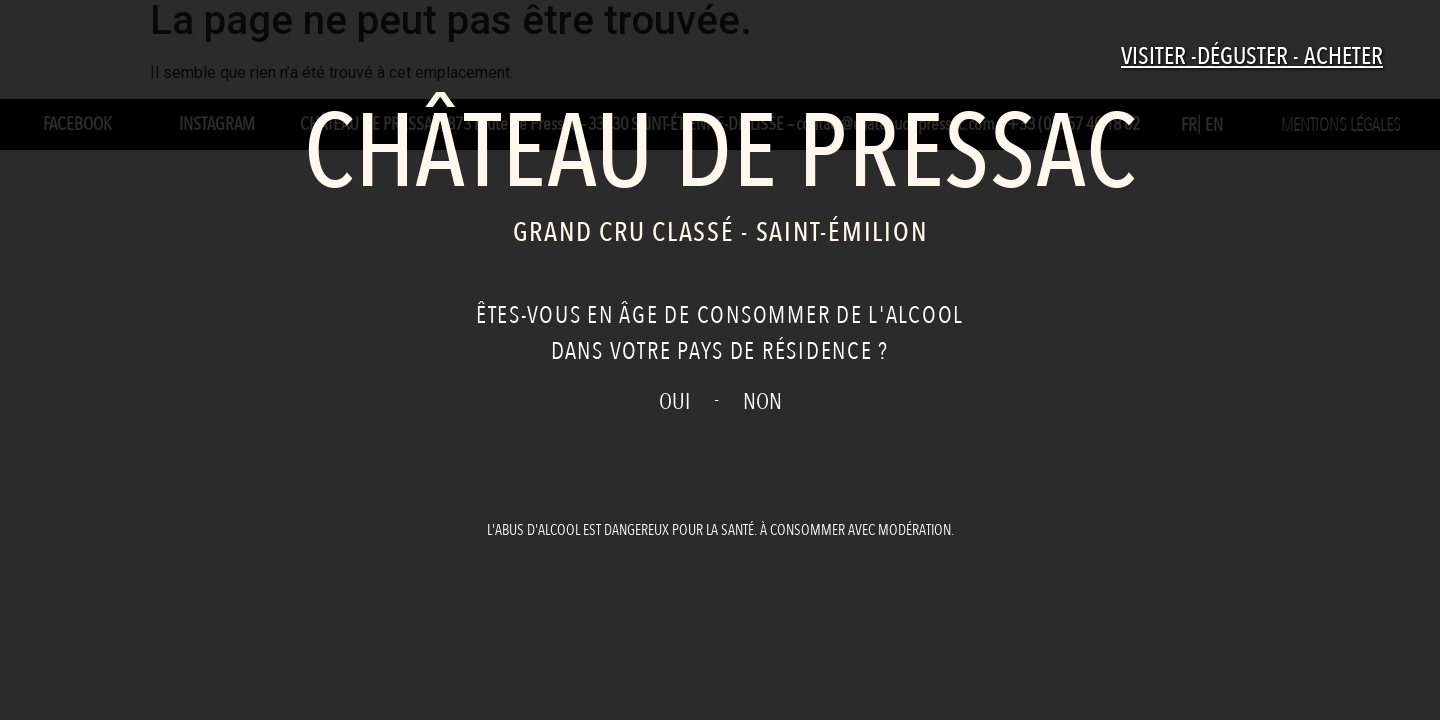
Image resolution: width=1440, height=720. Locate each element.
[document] (720, 360)
